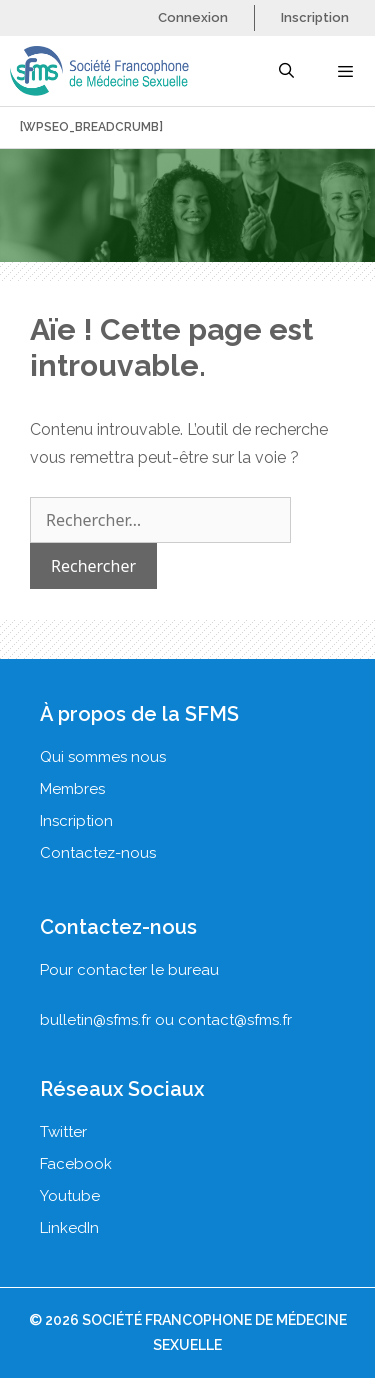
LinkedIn (69, 1228)
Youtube (70, 1196)
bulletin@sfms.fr (95, 1020)
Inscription (315, 17)
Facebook (76, 1164)
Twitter (63, 1132)
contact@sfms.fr (235, 1020)
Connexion (193, 17)
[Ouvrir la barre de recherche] (285, 71)
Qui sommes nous (103, 757)
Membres (72, 789)
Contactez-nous (98, 853)
